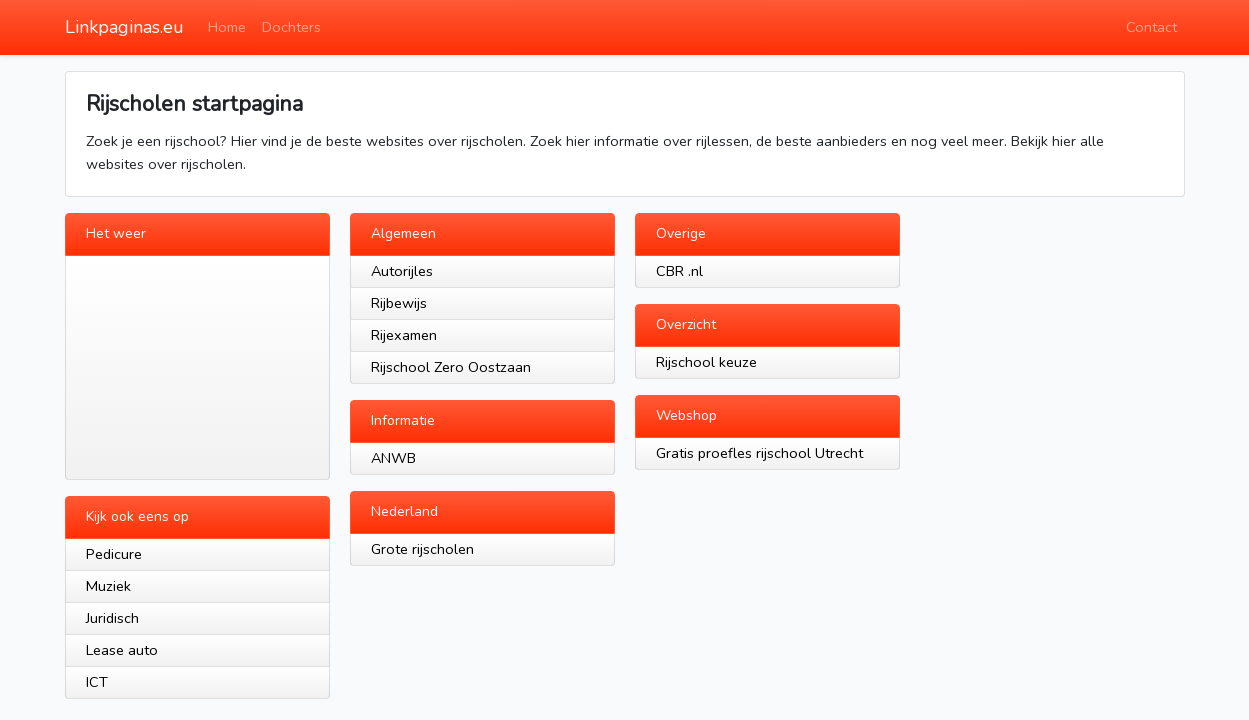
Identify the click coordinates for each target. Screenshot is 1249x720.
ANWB (393, 458)
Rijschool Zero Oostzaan (451, 367)
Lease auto (122, 650)
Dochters (291, 27)
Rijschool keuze (706, 362)
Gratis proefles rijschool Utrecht (759, 453)
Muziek (108, 586)
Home (227, 27)
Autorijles (402, 271)
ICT (97, 682)
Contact (1151, 27)
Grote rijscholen (422, 549)
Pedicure (114, 554)
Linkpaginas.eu (124, 27)
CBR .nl (679, 271)
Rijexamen (404, 335)
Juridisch (112, 618)
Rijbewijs (399, 303)
